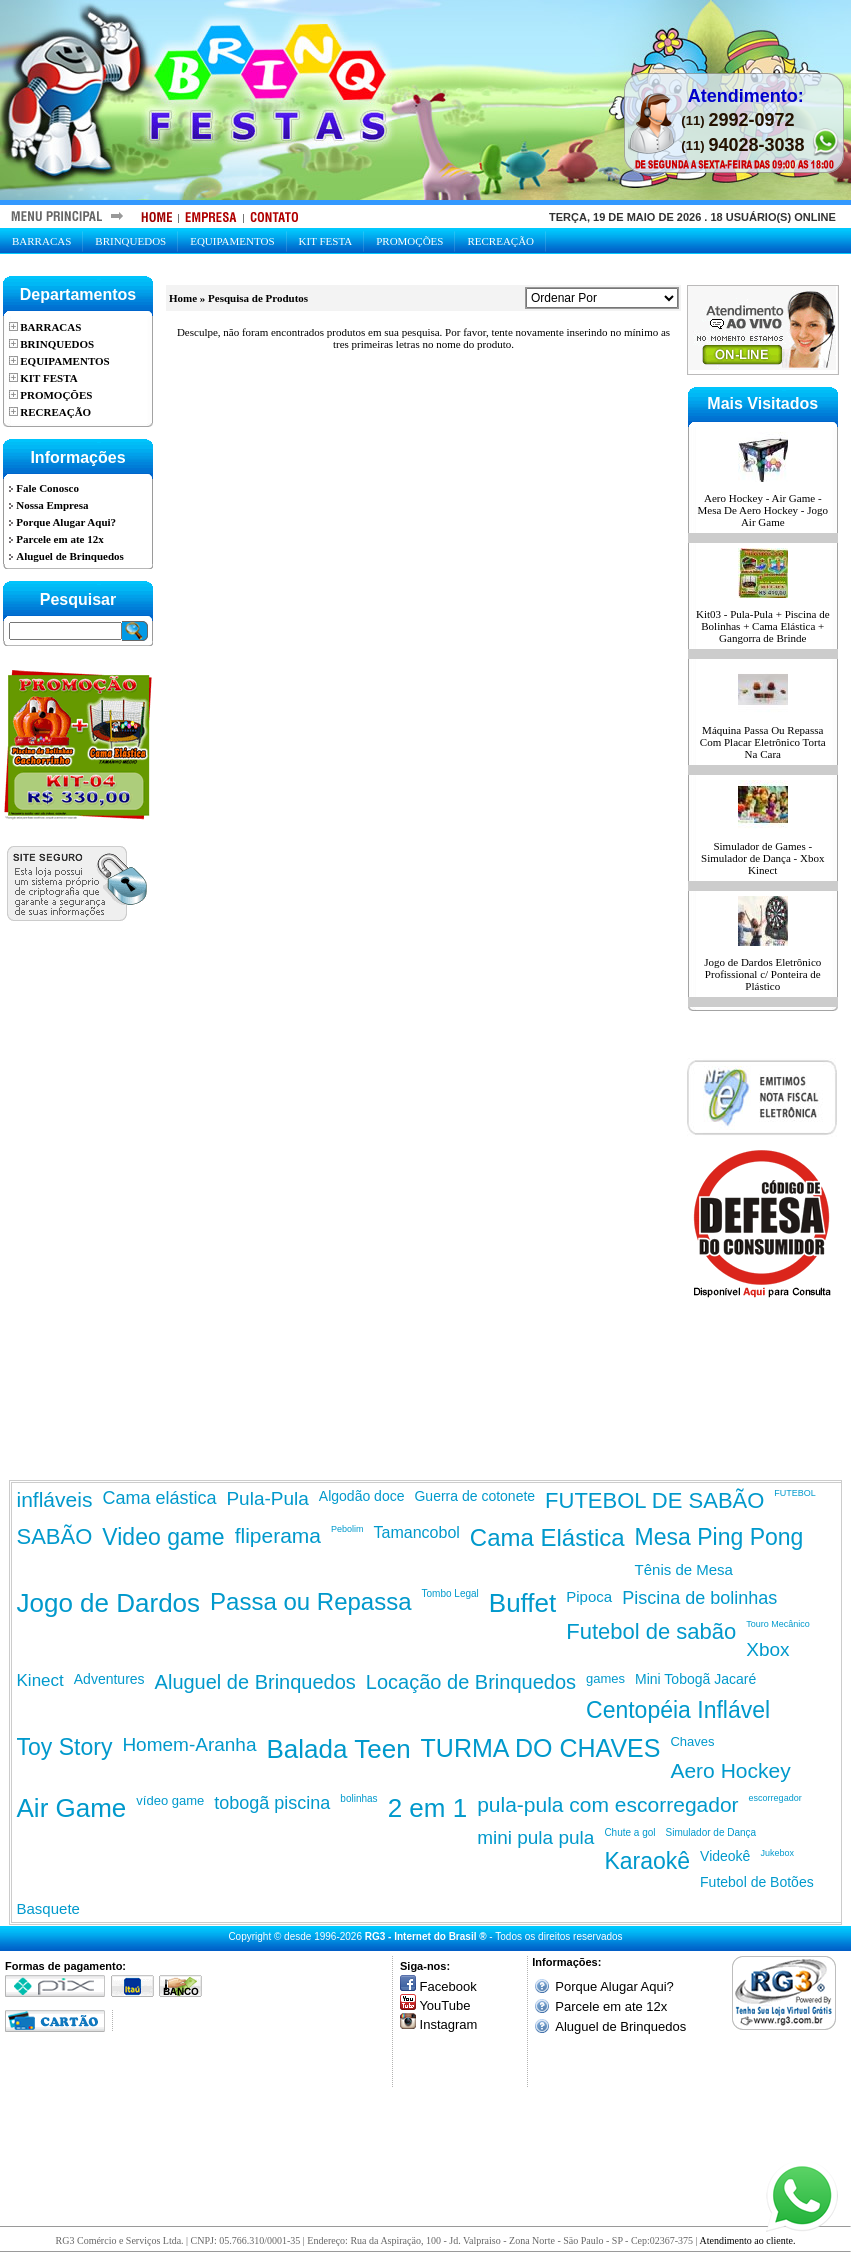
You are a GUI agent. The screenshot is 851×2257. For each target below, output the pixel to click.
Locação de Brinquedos (471, 1682)
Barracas (41, 241)
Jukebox (777, 1853)
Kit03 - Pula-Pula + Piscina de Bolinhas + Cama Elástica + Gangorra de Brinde (763, 626)
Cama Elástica (547, 1537)
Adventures (109, 1679)
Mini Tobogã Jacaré (695, 1679)
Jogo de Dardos (109, 1603)
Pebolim (347, 1529)
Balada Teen (339, 1749)
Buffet (522, 1603)
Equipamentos (232, 241)
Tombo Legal (450, 1593)
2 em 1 (428, 1808)
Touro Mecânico (778, 1624)
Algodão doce (362, 1496)
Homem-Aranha (189, 1744)
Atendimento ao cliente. (748, 2240)
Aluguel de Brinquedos (255, 1682)
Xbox (767, 1649)
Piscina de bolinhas (699, 1598)
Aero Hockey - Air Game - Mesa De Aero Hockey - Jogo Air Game (763, 510)
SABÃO (55, 1536)
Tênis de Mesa (684, 1569)
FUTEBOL (795, 1493)
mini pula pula (535, 1837)
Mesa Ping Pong (719, 1537)
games (605, 1678)
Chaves (692, 1741)
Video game (163, 1537)
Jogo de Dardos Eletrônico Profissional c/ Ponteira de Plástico (762, 974)
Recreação (500, 241)
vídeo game (170, 1800)
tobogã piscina (272, 1803)
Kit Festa (326, 241)
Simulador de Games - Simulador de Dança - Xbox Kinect (762, 858)
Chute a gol (629, 1832)
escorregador (775, 1798)
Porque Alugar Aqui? (614, 1986)
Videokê (725, 1856)
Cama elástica (159, 1498)
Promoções (409, 241)
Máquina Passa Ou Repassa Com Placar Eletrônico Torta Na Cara (763, 742)
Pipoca (589, 1596)
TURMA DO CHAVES (541, 1748)
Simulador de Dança (711, 1832)
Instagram (449, 2024)
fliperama (278, 1535)
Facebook (448, 1986)
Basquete (48, 1908)
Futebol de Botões (757, 1882)
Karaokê (647, 1861)
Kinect (40, 1680)
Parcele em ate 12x (611, 2006)
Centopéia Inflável (678, 1710)
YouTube (444, 2005)
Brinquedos (130, 241)
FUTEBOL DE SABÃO (654, 1500)
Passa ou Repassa (310, 1601)
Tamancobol (417, 1532)
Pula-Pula (267, 1498)
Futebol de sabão (651, 1631)
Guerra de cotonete (474, 1496)
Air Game (72, 1808)
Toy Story (65, 1747)
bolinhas (358, 1798)
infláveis (55, 1499)
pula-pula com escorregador (607, 1804)
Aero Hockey (730, 1770)
